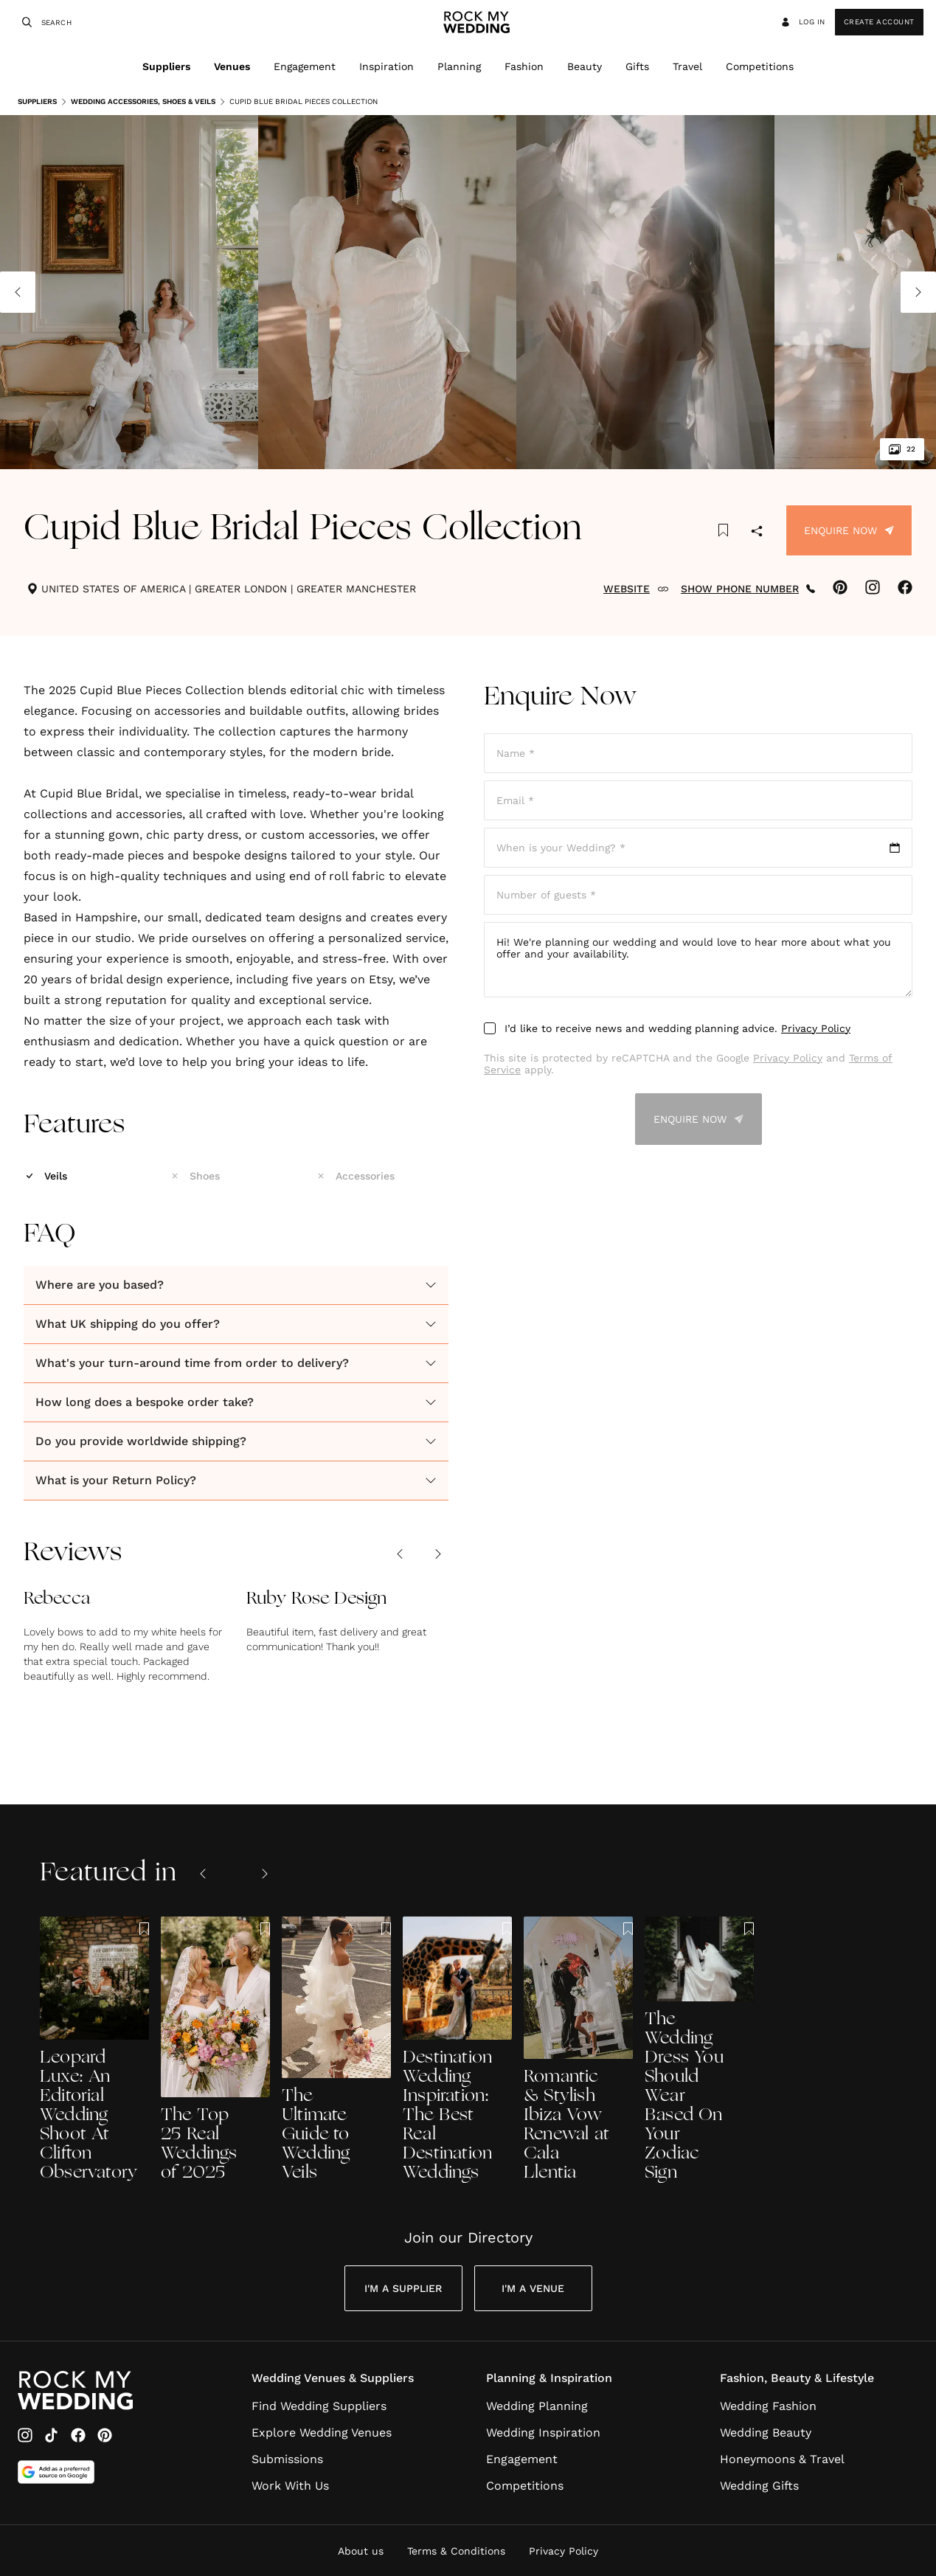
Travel (687, 66)
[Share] (757, 532)
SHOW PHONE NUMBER (748, 589)
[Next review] (438, 1553)
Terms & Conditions (456, 2551)
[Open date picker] (698, 848)
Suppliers (166, 66)
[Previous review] (399, 1553)
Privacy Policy (815, 1028)
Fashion (524, 66)
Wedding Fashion (768, 2406)
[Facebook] (78, 2435)
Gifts (637, 66)
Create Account (879, 22)
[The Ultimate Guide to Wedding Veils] (336, 2050)
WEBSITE (636, 589)
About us (361, 2551)
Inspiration (386, 66)
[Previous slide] (202, 1874)
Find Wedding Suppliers (319, 2406)
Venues (232, 66)
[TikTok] (51, 2435)
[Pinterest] (104, 2435)
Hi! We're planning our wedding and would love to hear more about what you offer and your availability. (698, 959)
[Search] (25, 22)
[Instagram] (25, 2435)
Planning (459, 66)
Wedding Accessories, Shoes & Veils (137, 101)
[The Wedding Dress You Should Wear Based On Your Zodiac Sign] (699, 2050)
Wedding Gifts (759, 2486)
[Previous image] (17, 292)
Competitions (760, 66)
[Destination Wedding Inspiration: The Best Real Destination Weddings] (457, 2050)
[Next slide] (264, 1874)
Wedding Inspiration (543, 2433)
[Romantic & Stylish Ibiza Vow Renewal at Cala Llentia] (578, 2050)
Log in (802, 22)
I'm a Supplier (403, 2288)
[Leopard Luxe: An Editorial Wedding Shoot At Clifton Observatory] (94, 2050)
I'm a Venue (533, 2288)
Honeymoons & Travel (782, 2459)
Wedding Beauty (765, 2433)
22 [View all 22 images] (902, 449)
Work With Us (290, 2486)
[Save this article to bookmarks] (723, 530)
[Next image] (918, 292)
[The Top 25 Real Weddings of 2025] (215, 2050)
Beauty (584, 66)
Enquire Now (849, 530)
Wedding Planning (537, 2406)
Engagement (305, 66)
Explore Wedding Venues (322, 2433)
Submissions (287, 2459)
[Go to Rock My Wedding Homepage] (75, 2390)
